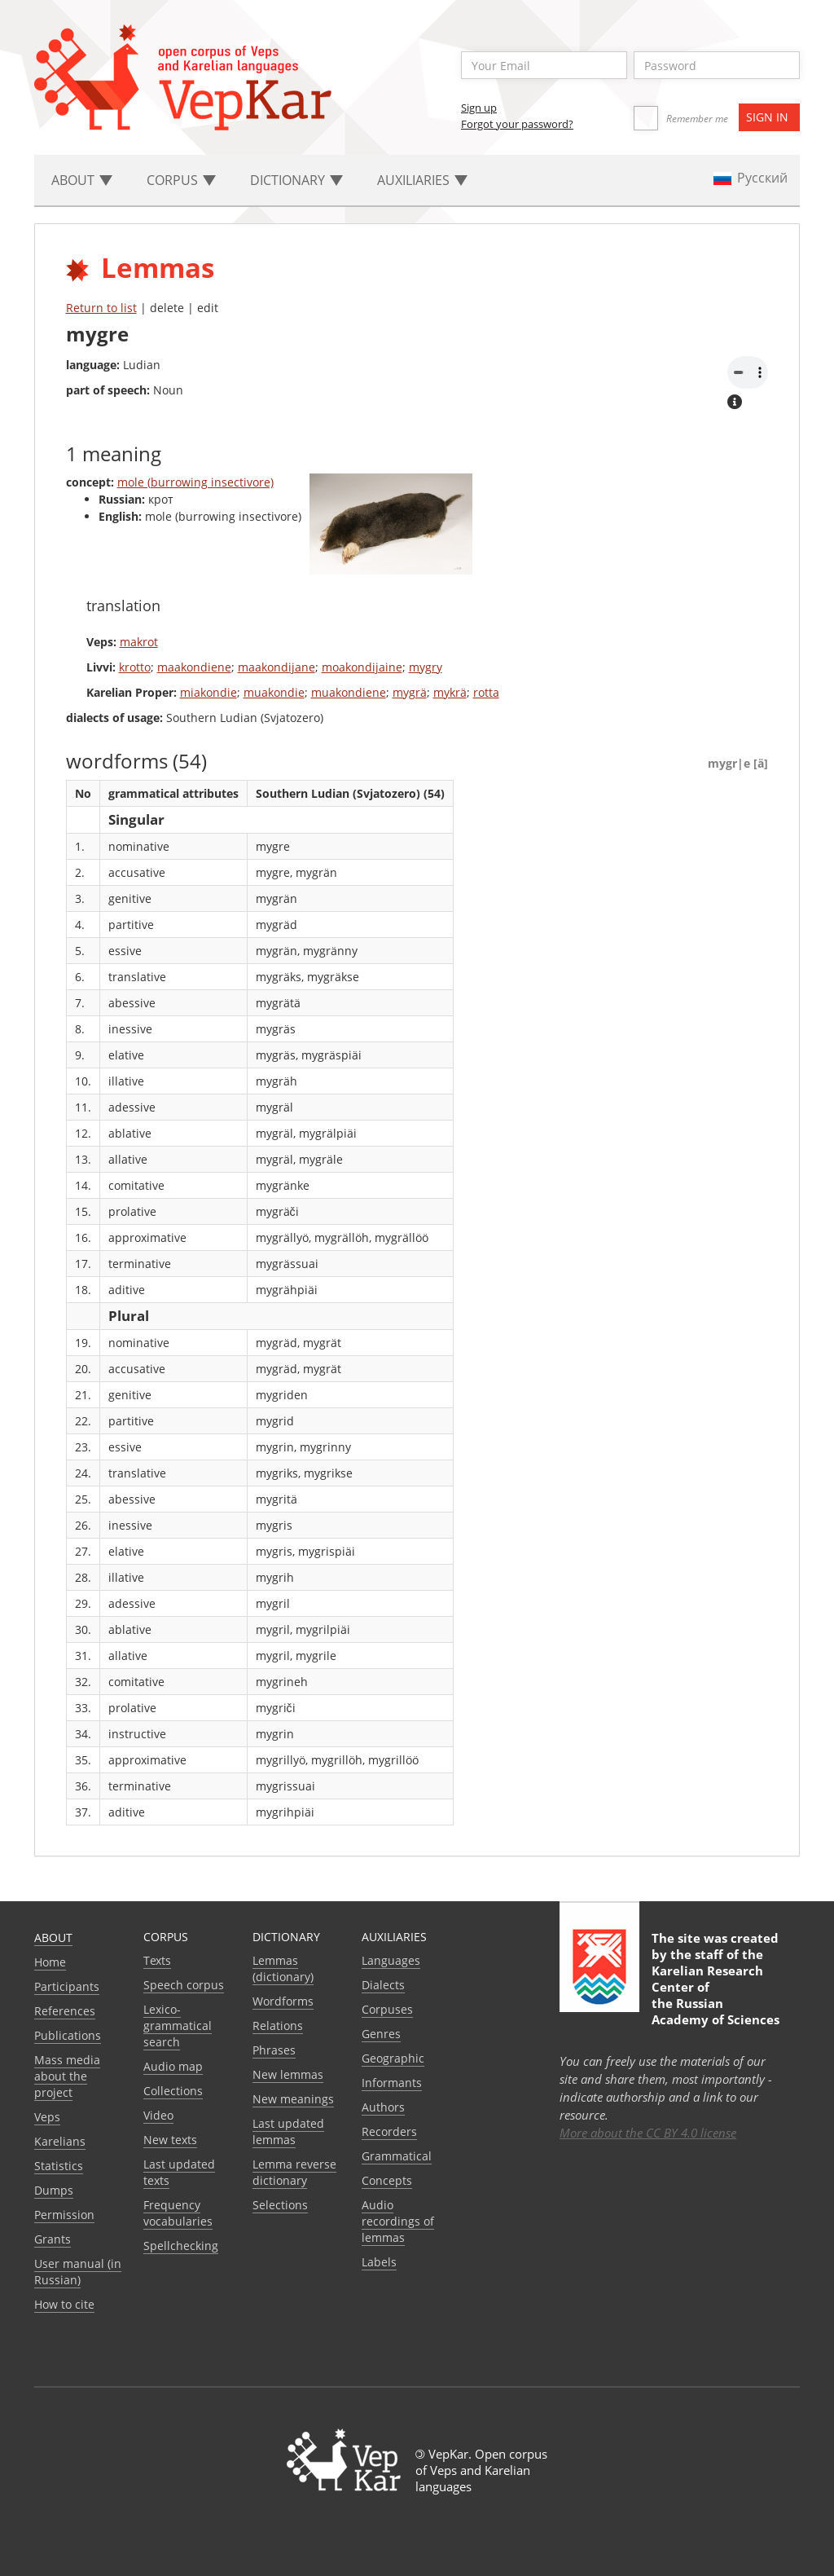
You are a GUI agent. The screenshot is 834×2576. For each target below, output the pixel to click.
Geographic (393, 2058)
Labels (379, 2262)
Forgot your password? (517, 124)
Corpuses (387, 2009)
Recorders (389, 2131)
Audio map (173, 2066)
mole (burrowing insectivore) (195, 482)
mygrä (410, 692)
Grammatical (397, 2156)
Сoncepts (387, 2180)
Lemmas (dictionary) (283, 1968)
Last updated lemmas (288, 2131)
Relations (277, 2025)
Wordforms (283, 2001)
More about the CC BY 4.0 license (648, 2133)
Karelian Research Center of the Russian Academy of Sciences (715, 1995)
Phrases (274, 2050)
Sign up (479, 107)
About (53, 1937)
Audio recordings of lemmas (398, 2221)
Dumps (53, 2190)
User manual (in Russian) (77, 2272)
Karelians (60, 2141)
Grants (52, 2239)
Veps (47, 2117)
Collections (173, 2090)
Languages (391, 1960)
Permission (64, 2214)
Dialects (383, 1985)
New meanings (293, 2099)
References (64, 2011)
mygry (425, 667)
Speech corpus (183, 1985)
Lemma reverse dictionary (294, 2172)
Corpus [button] (181, 180)
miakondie (208, 692)
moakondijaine (362, 667)
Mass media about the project (67, 2076)
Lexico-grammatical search (177, 2025)
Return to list (101, 307)
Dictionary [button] (296, 180)
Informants (392, 2082)
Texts (157, 1960)
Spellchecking (180, 2245)
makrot (139, 642)
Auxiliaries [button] (422, 180)
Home (50, 1962)
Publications (67, 2035)
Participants (66, 1986)
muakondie (274, 692)
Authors (383, 2107)
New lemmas (287, 2074)
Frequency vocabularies (178, 2213)
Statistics (58, 2165)
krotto (135, 667)
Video (158, 2115)
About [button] (81, 180)
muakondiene (348, 692)
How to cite (64, 2304)
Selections (280, 2205)
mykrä (450, 692)
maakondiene (194, 667)
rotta (486, 692)
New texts (170, 2139)
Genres (381, 2033)
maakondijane (276, 667)
